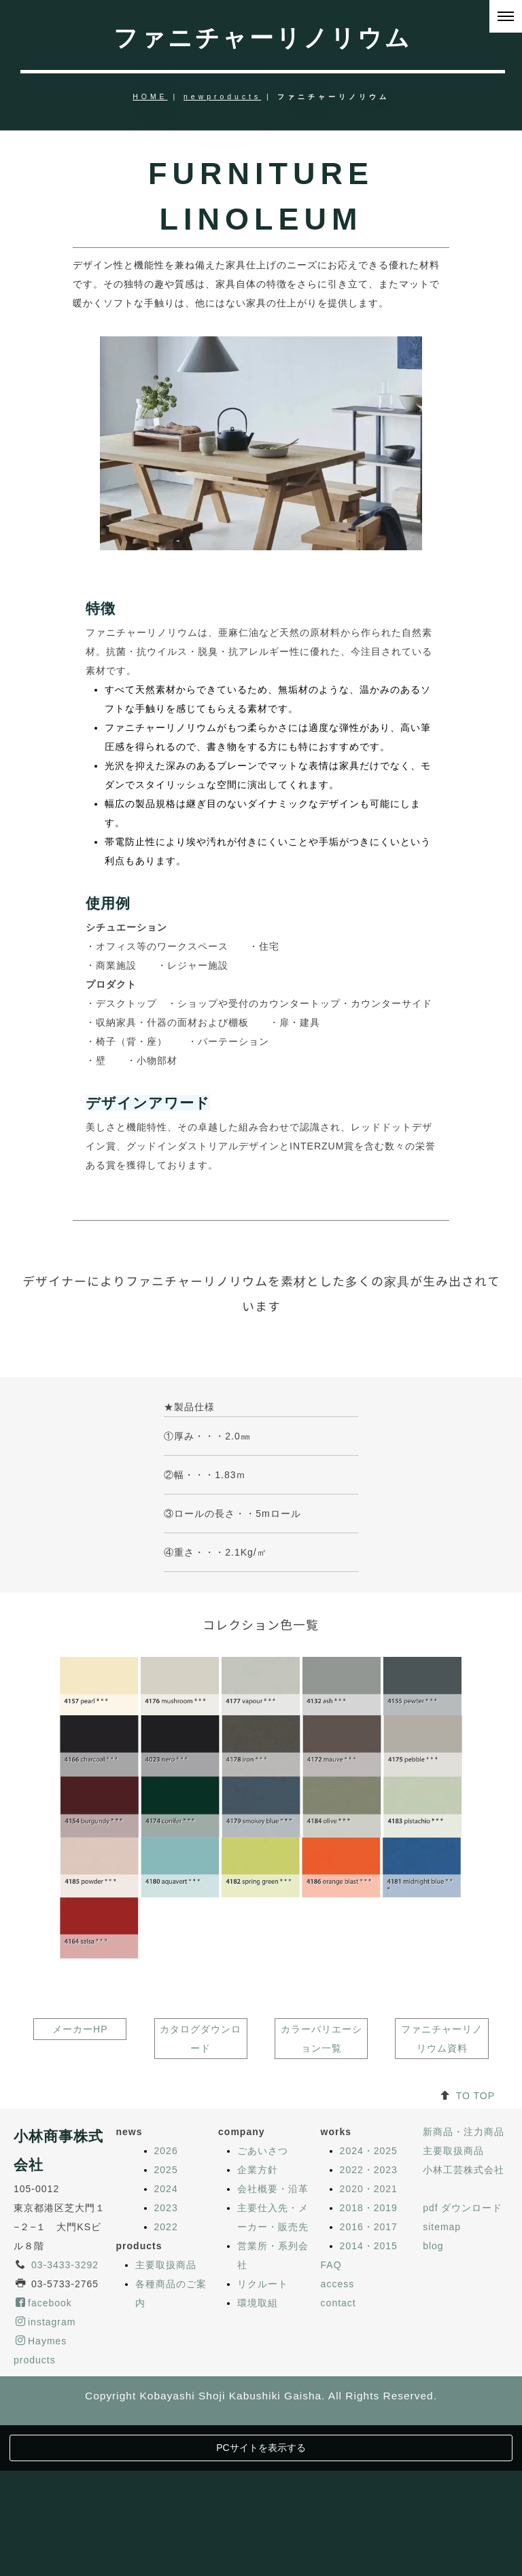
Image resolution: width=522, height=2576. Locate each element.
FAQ (331, 2415)
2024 (166, 2339)
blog (433, 2396)
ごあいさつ (262, 2301)
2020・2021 (369, 2339)
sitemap (442, 2377)
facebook (44, 2453)
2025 (166, 2320)
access (338, 2434)
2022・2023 (369, 2320)
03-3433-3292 (65, 2415)
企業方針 (257, 2320)
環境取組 (257, 2453)
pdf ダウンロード (462, 2358)
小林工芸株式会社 (463, 2320)
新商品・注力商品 (463, 2282)
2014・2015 (369, 2396)
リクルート (262, 2434)
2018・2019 (369, 2358)
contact (338, 2453)
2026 (166, 2301)
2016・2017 (369, 2377)
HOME (150, 97)
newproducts (222, 97)
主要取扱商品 (165, 2415)
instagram (45, 2472)
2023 (166, 2358)
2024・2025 (369, 2301)
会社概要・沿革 (273, 2339)
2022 (166, 2377)
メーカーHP (79, 2180)
